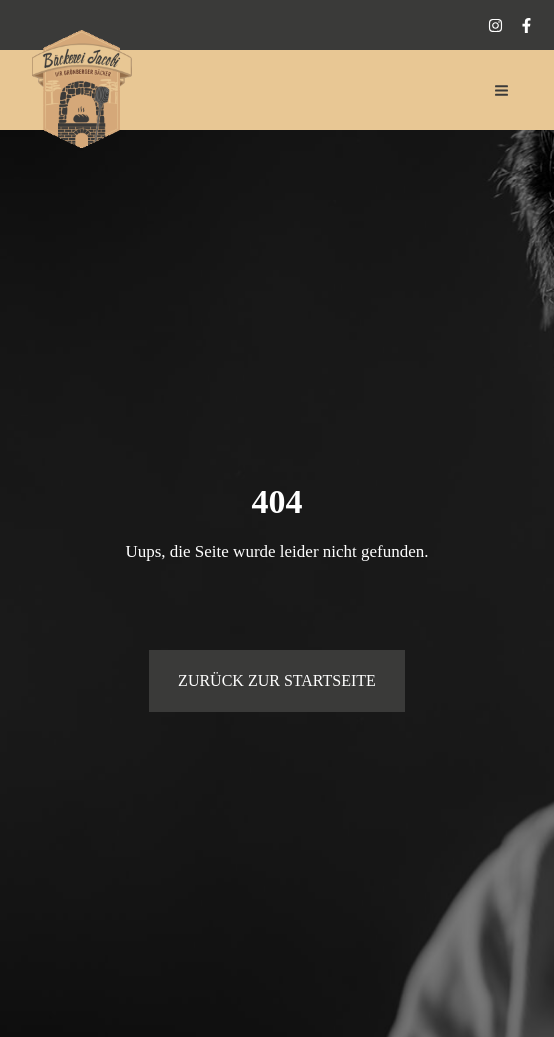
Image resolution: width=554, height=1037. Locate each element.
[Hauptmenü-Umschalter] (502, 90)
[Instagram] (495, 25)
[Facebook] (526, 25)
